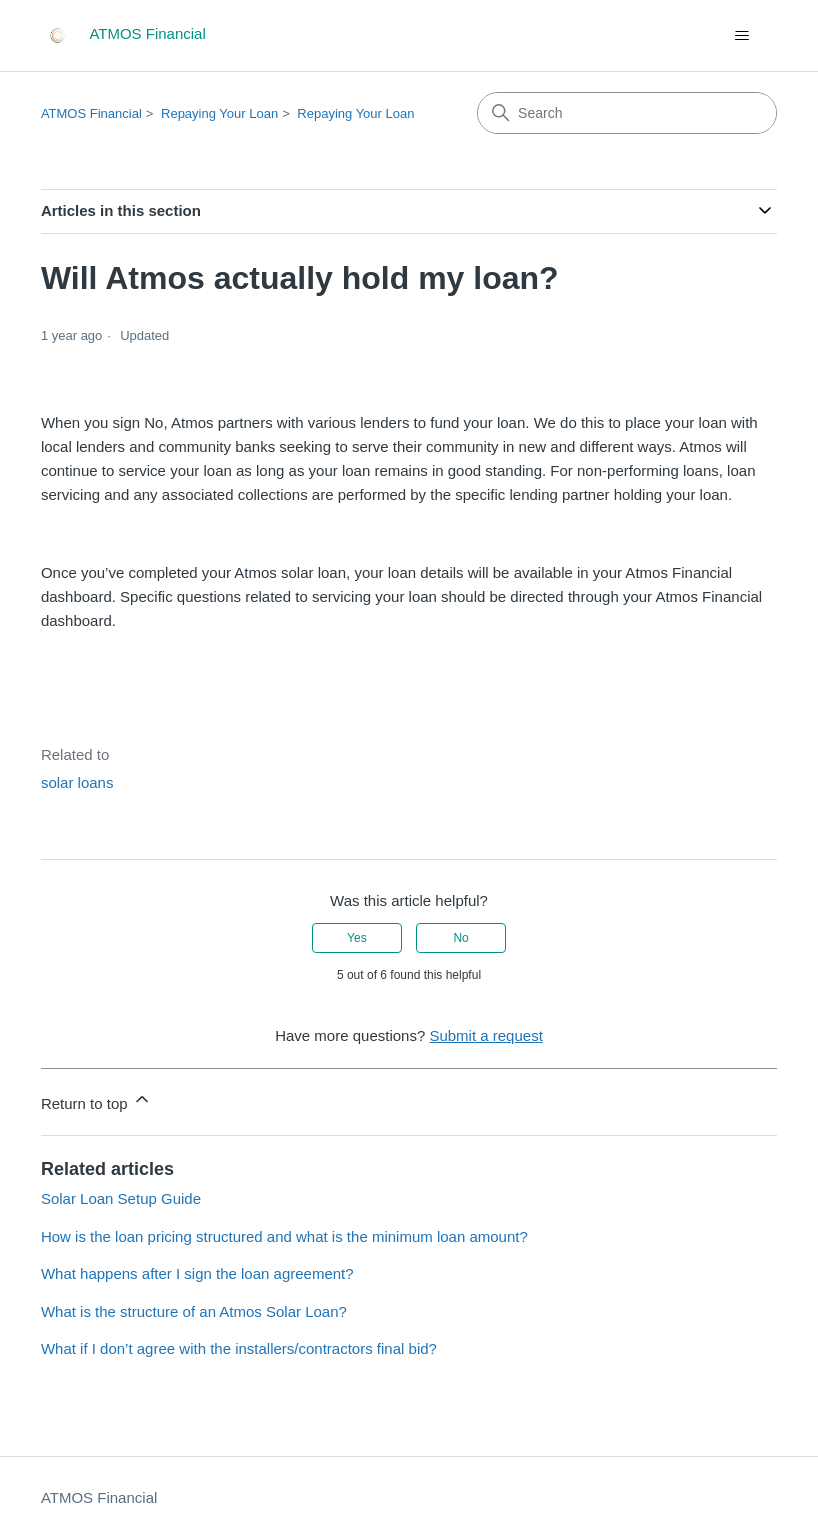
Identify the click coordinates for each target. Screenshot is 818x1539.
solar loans (77, 782)
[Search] (627, 113)
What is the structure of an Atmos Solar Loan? (194, 1311)
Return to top (96, 1100)
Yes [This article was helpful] (357, 938)
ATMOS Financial (91, 113)
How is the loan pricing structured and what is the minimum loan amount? (284, 1236)
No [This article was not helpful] (460, 938)
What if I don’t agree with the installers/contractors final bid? (239, 1348)
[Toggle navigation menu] (741, 36)
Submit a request (485, 1035)
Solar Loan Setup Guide (121, 1198)
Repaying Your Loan (219, 113)
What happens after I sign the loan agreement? (197, 1273)
